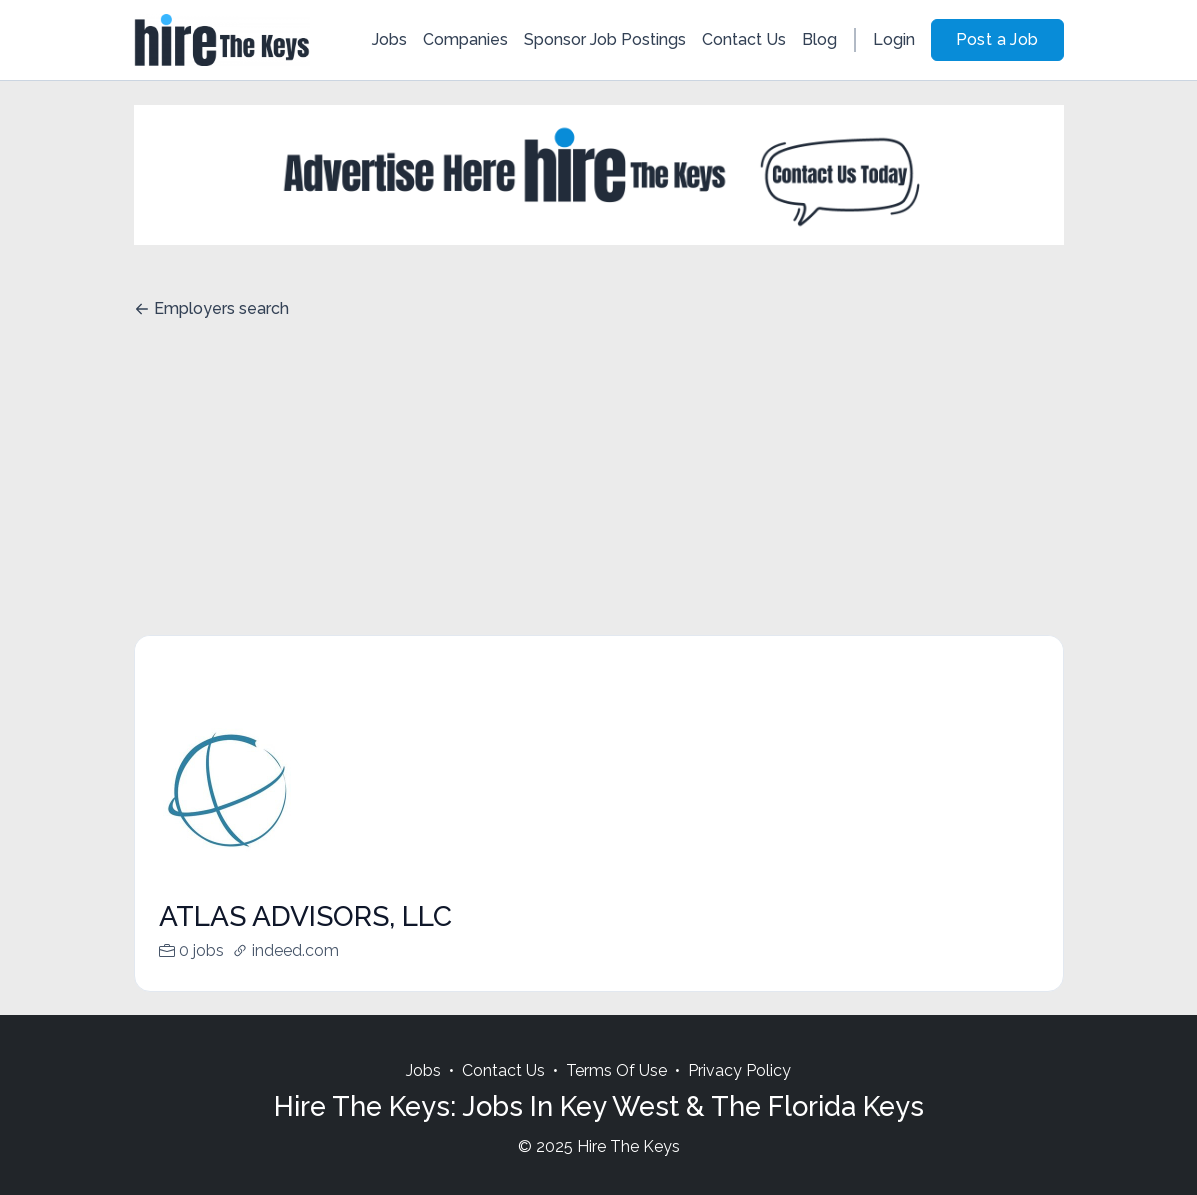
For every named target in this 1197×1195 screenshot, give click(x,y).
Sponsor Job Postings (605, 39)
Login (894, 39)
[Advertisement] (599, 485)
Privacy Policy (739, 1070)
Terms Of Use (616, 1070)
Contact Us (744, 39)
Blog (819, 39)
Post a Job (997, 39)
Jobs (389, 39)
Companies (465, 39)
